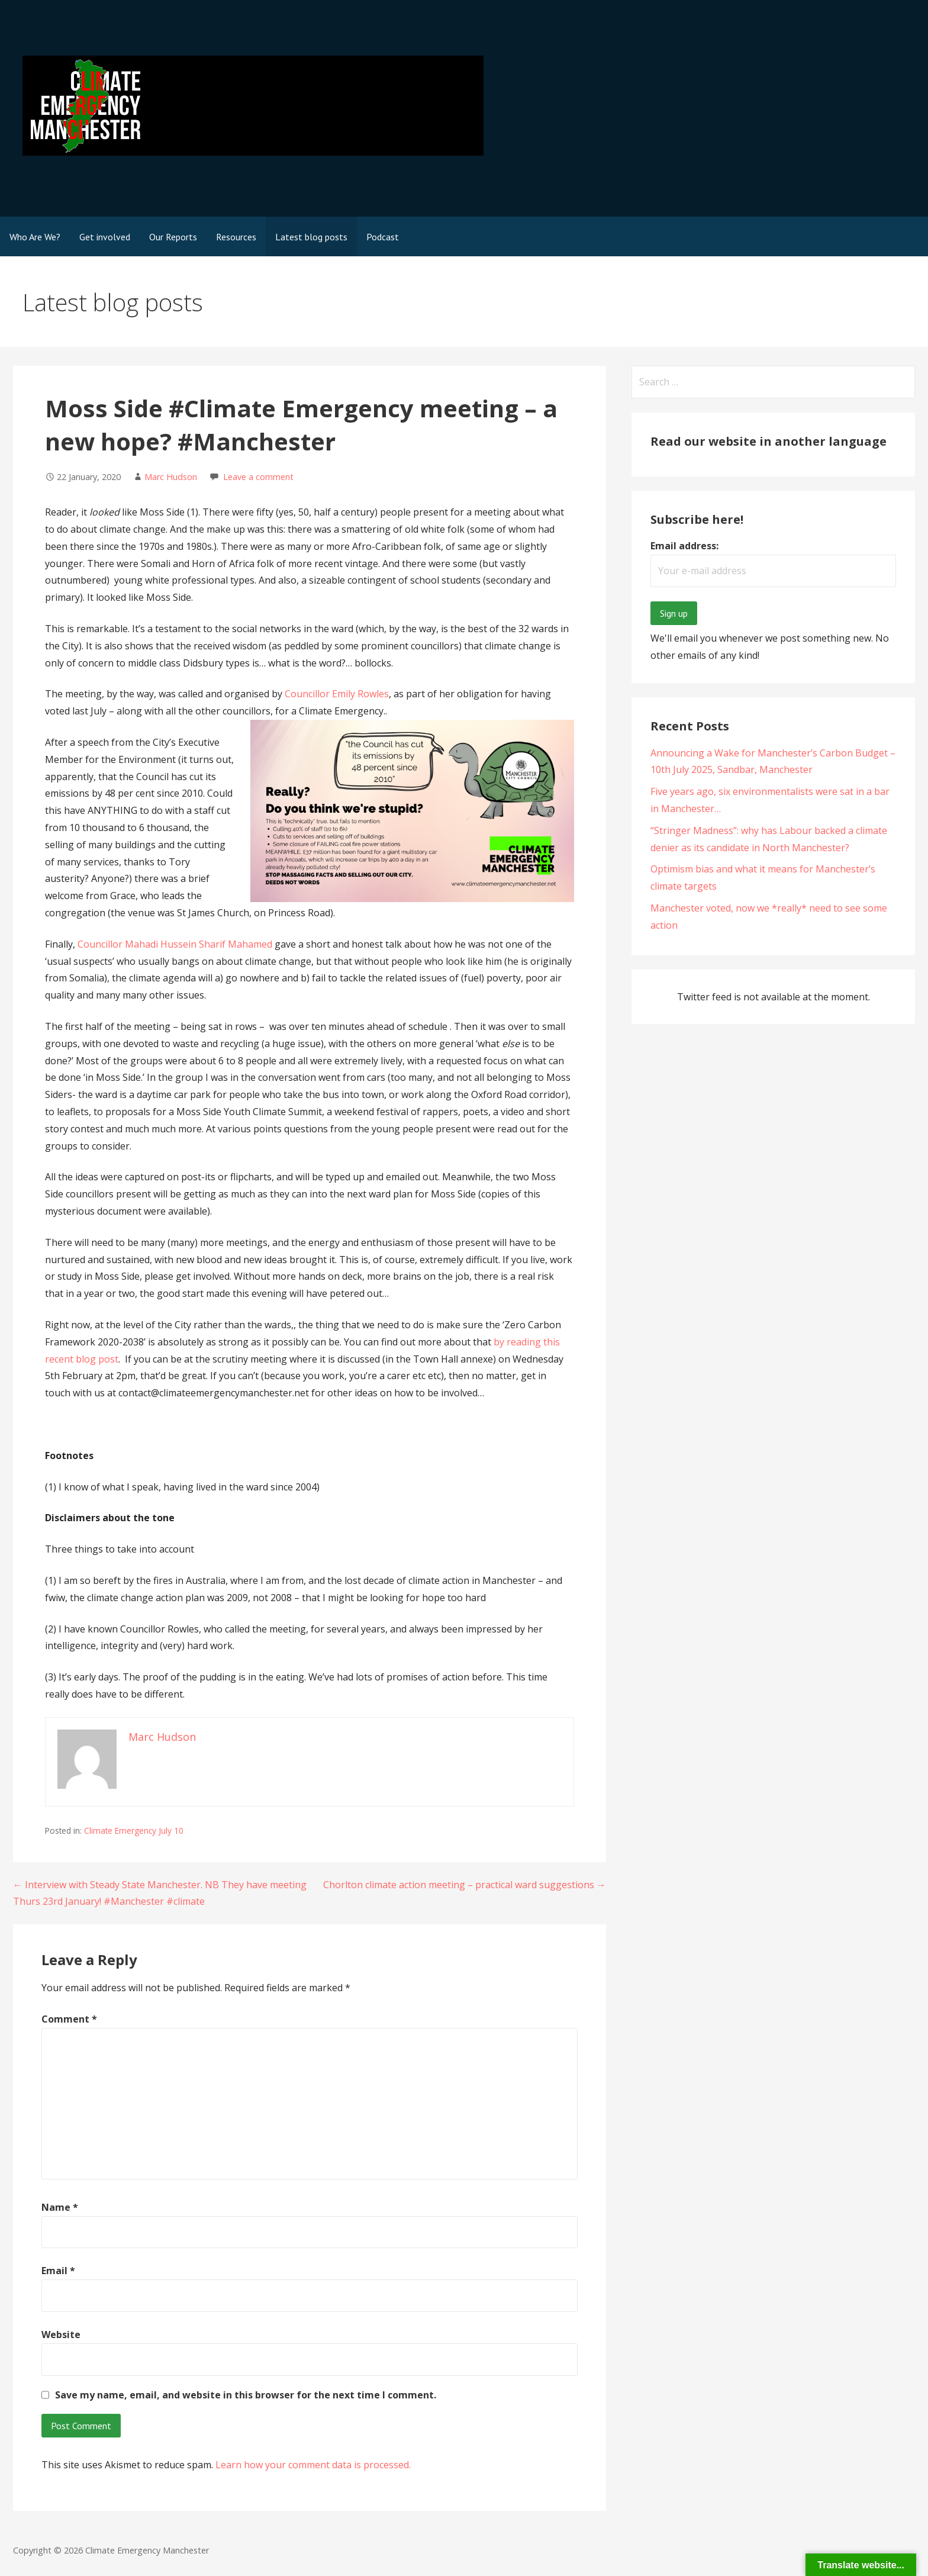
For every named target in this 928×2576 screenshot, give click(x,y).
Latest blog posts (311, 237)
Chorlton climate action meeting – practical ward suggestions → (464, 1884)
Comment (69, 2019)
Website (60, 2334)
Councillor (101, 944)
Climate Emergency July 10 (133, 1830)
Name (59, 2207)
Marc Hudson (170, 476)
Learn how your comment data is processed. (313, 2464)
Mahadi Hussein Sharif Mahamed (198, 944)
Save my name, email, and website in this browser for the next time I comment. (245, 2395)
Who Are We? (34, 237)
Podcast (382, 237)
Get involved (104, 237)
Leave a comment (258, 476)
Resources (236, 237)
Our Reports (173, 237)
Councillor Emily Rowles (337, 693)
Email (58, 2270)
